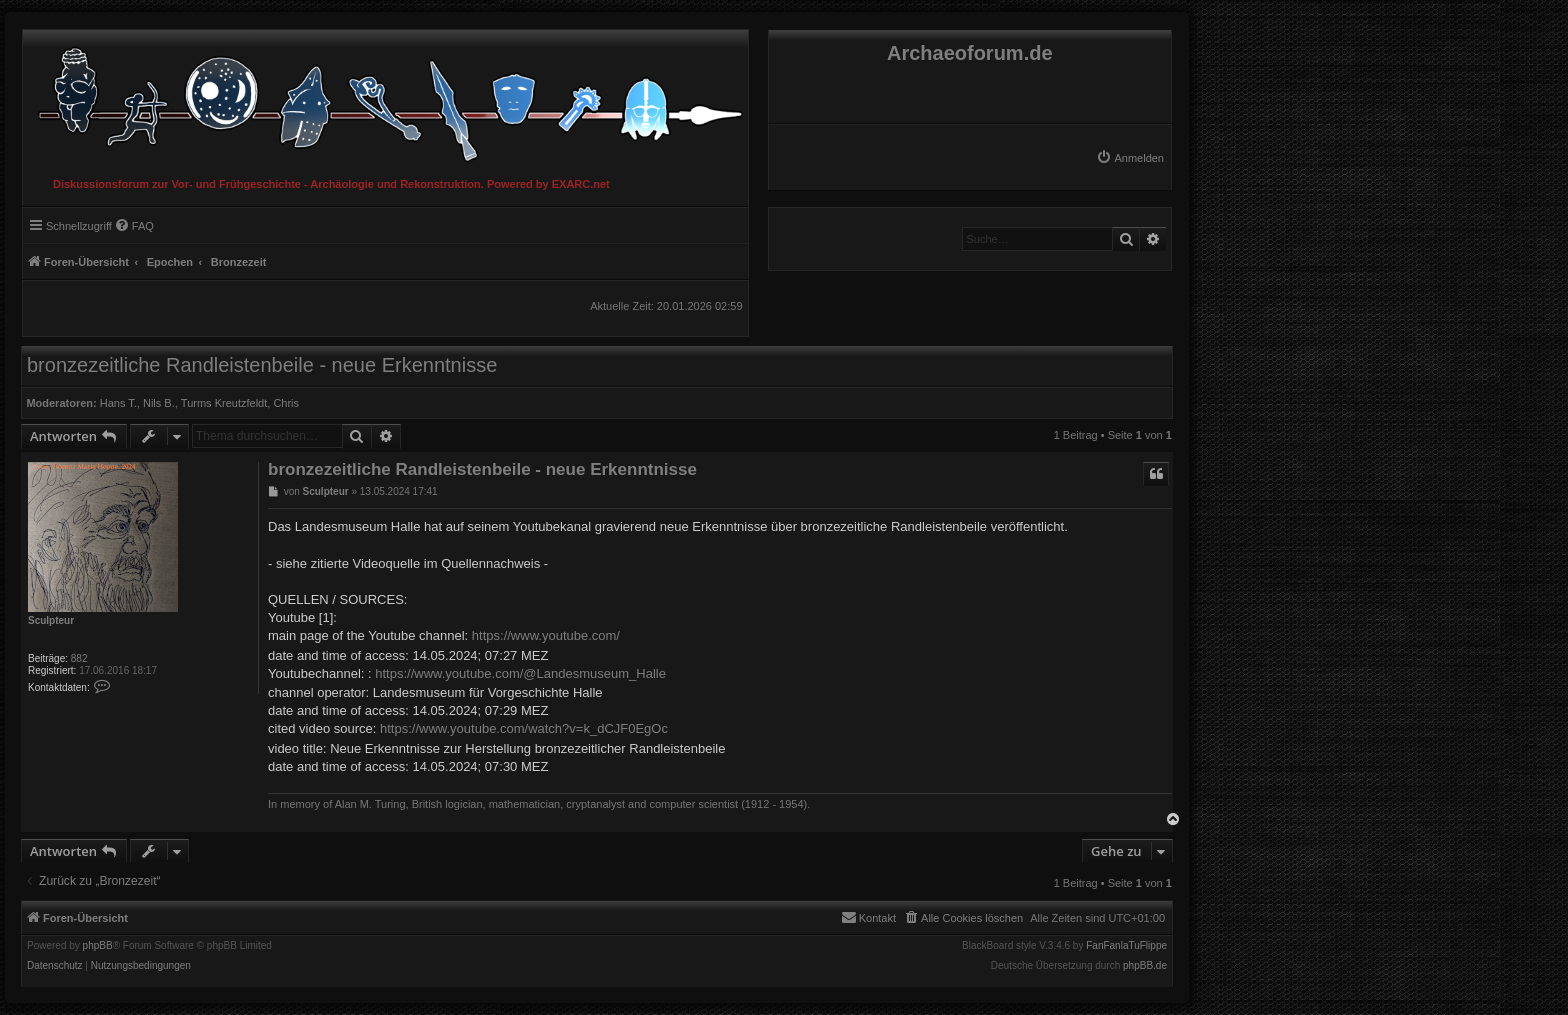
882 (79, 658)
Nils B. (159, 403)
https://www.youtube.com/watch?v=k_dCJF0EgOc (524, 728)
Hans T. (118, 403)
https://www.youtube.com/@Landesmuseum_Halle (520, 673)
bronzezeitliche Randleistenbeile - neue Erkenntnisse (262, 365)
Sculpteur (51, 620)
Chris (286, 403)
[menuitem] (1130, 158)
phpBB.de (1145, 966)
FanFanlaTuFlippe (1126, 946)
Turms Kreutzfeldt (224, 403)
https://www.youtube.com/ (546, 635)
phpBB (98, 946)
